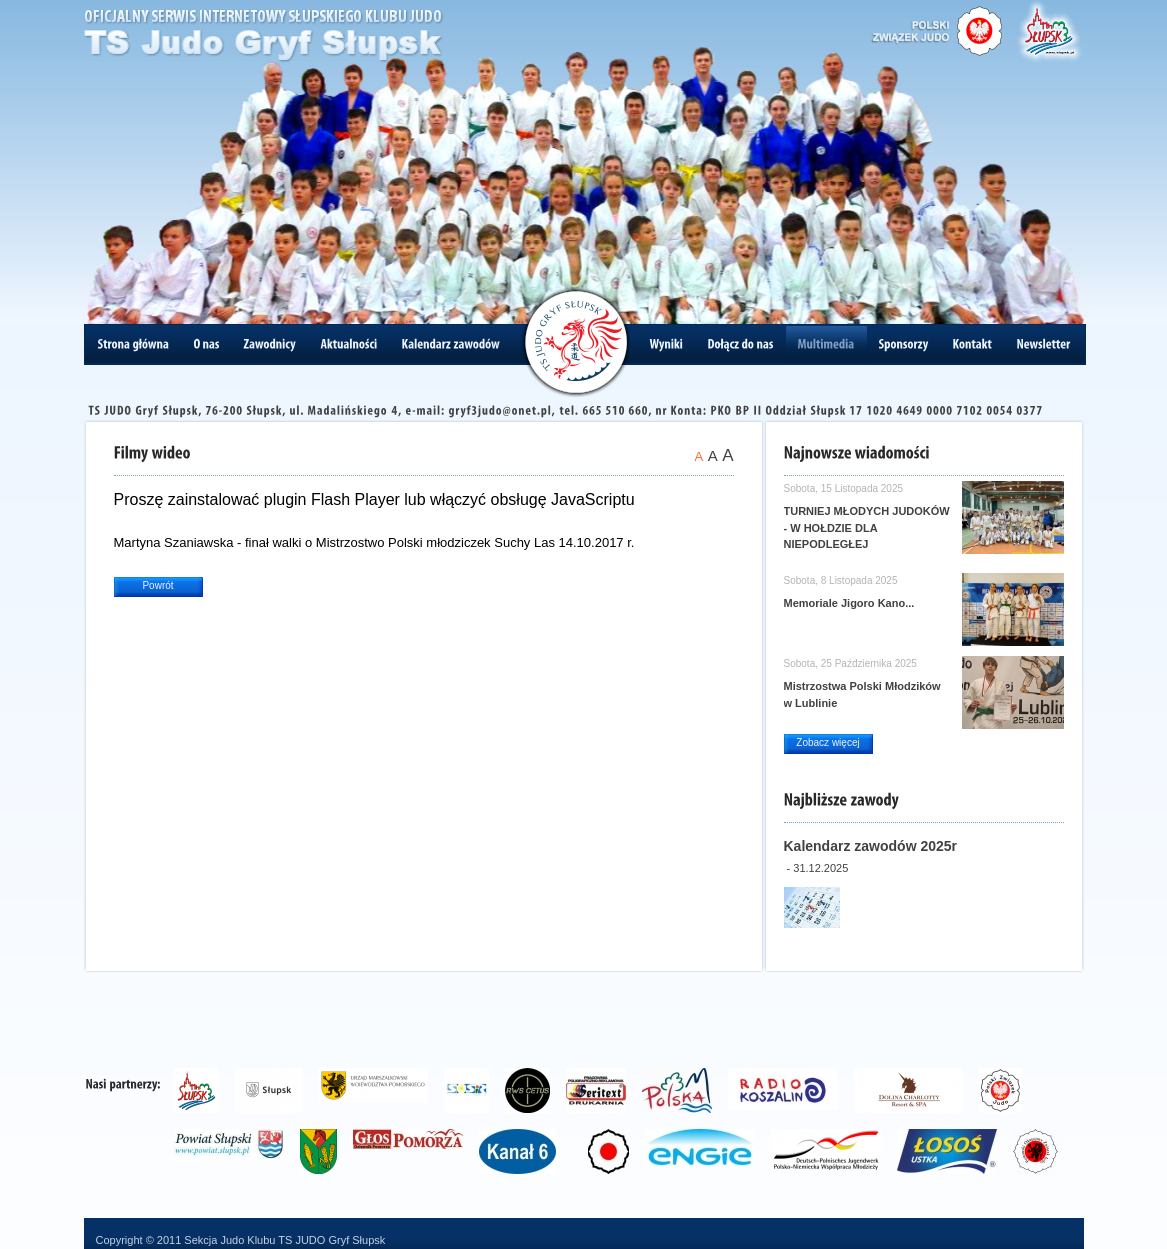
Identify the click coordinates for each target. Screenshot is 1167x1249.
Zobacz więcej (827, 742)
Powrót (157, 585)
